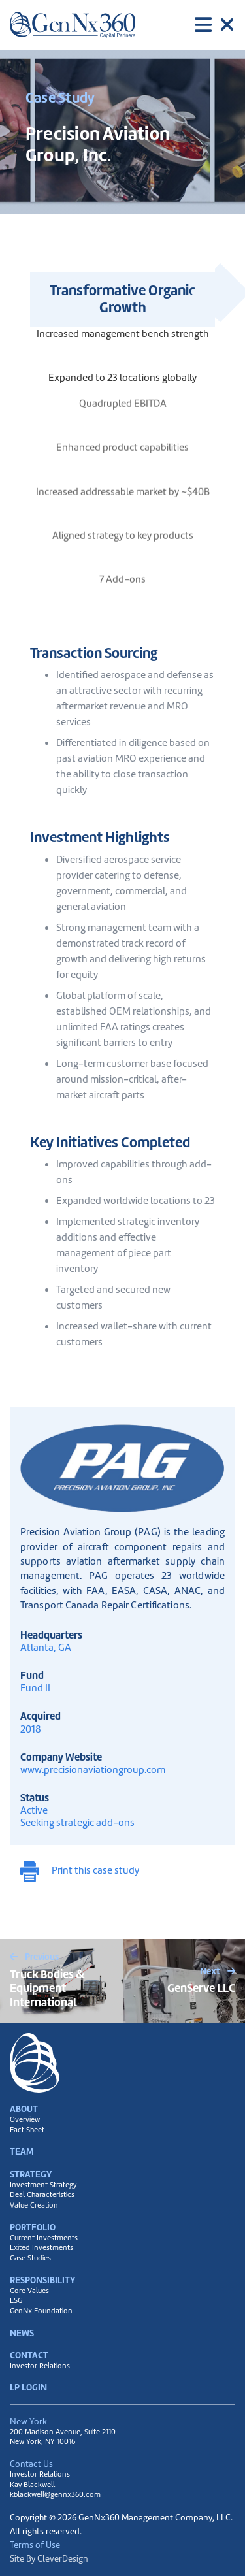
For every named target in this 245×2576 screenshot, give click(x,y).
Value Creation (34, 2205)
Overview (25, 2120)
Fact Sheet (27, 2130)
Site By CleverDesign (49, 2558)
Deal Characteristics (42, 2195)
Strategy (31, 2174)
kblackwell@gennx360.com (55, 2494)
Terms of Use (35, 2545)
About (24, 2109)
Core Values (29, 2291)
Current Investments (44, 2238)
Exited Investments (41, 2248)
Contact (29, 2355)
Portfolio (33, 2227)
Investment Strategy (43, 2185)
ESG (16, 2301)
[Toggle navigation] (214, 24)
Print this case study (79, 1871)
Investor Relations (40, 2366)
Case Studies (30, 2258)
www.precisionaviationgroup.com (92, 1769)
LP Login (28, 2387)
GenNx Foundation (41, 2311)
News (22, 2333)
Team (22, 2151)
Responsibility (42, 2280)
